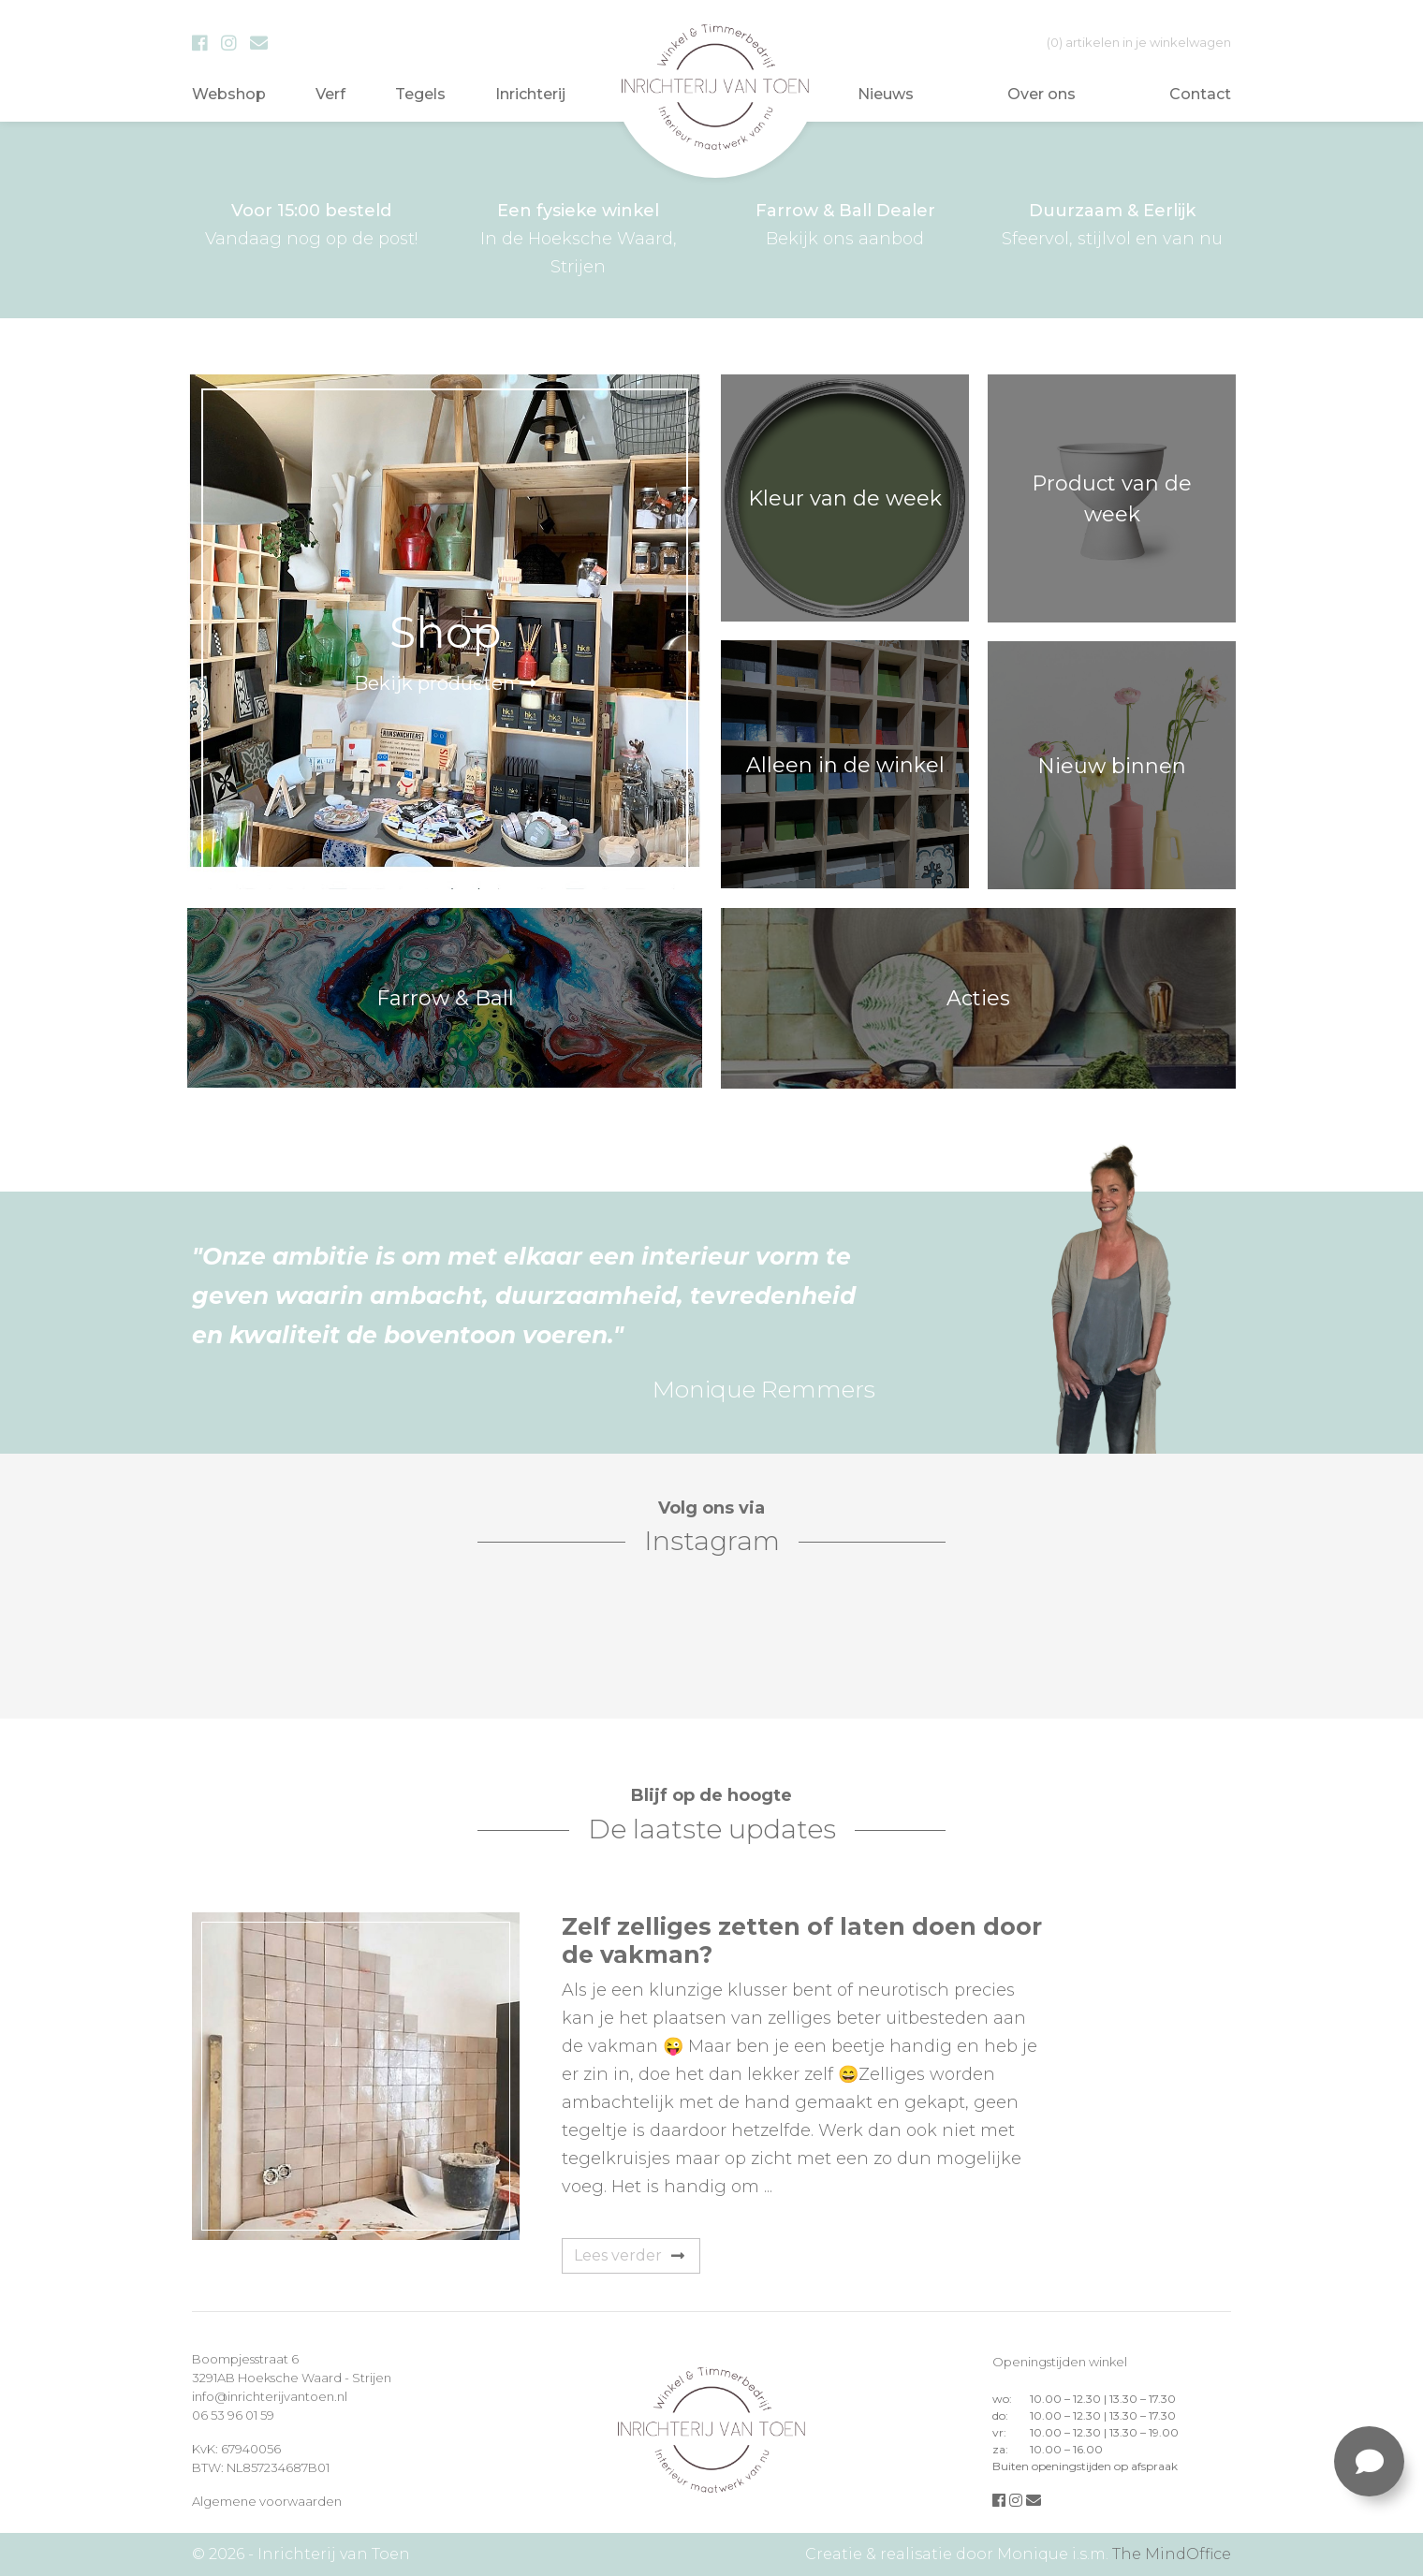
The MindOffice (1171, 2554)
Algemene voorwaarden (267, 2501)
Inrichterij (530, 94)
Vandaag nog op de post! (311, 223)
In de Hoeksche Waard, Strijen (578, 237)
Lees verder (629, 2255)
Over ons (1041, 94)
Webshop (229, 94)
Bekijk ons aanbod (845, 223)
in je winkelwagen (1139, 42)
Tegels (420, 94)
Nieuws (886, 94)
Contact (1200, 94)
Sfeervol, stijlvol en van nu (1111, 223)
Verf (330, 94)
